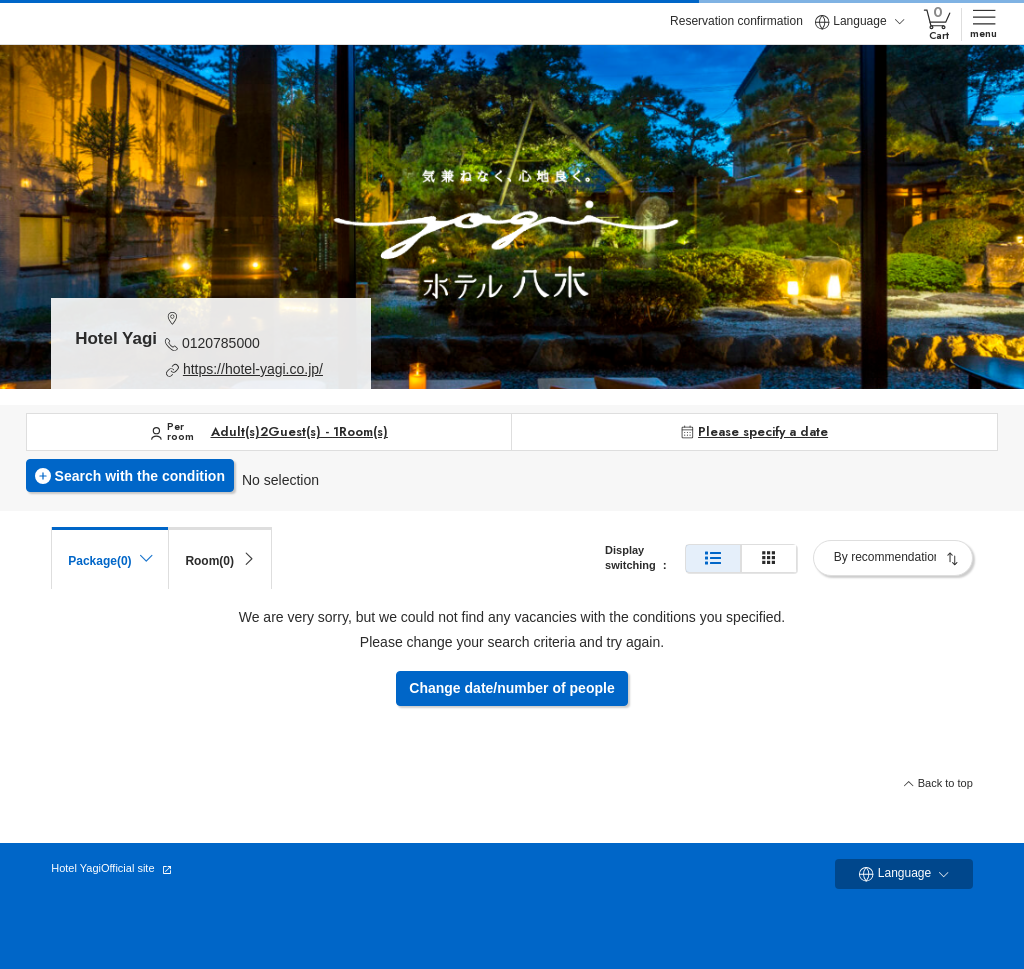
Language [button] (859, 22)
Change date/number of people (511, 688)
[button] (256, 317)
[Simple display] (769, 558)
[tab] (219, 558)
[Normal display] (713, 558)
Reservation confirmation (736, 21)
